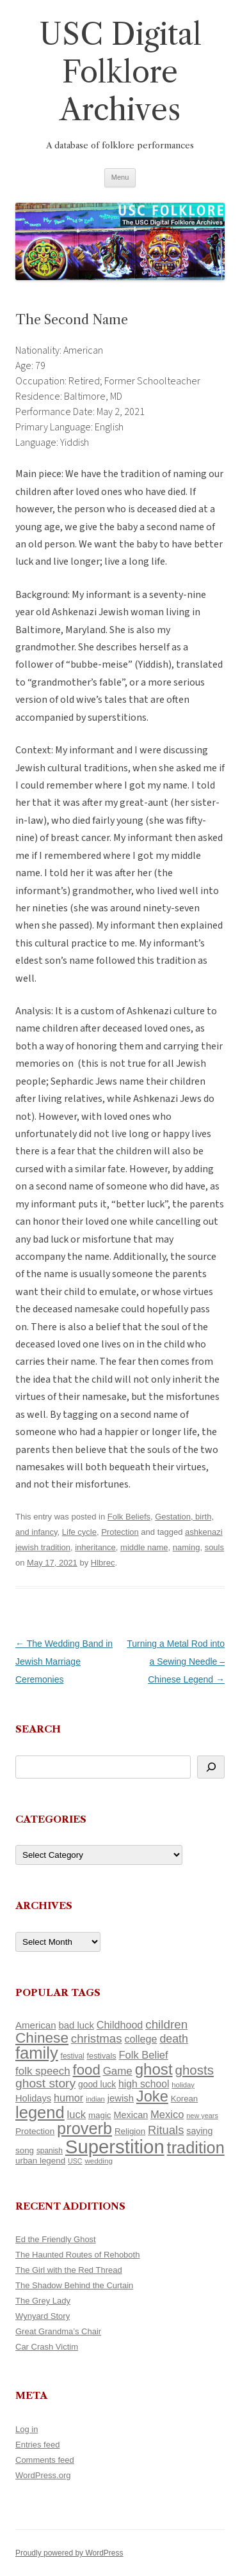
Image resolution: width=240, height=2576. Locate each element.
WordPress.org (42, 2475)
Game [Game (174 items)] (117, 2071)
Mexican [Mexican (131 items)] (130, 2115)
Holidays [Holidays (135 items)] (33, 2098)
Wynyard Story (42, 2316)
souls (214, 1547)
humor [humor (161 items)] (68, 2097)
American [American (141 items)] (35, 2025)
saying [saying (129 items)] (199, 2131)
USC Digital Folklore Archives (120, 72)
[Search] (211, 1767)
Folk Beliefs (129, 1516)
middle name (144, 1547)
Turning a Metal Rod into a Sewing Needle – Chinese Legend (176, 1661)
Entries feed (37, 2444)
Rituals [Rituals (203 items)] (166, 2130)
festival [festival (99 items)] (72, 2056)
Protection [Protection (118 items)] (34, 2131)
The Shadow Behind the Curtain (74, 2285)
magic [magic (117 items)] (99, 2115)
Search (38, 1729)
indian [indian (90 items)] (95, 2099)
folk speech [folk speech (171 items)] (42, 2071)
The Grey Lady (42, 2300)
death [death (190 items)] (173, 2038)
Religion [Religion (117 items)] (130, 2131)
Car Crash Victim (46, 2347)
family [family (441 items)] (36, 2053)
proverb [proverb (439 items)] (84, 2128)
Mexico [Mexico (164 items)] (167, 2115)
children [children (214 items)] (166, 2024)
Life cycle (79, 1532)
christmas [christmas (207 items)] (96, 2038)
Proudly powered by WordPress (69, 2553)
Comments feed (44, 2460)
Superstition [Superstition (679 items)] (114, 2146)
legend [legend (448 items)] (40, 2112)
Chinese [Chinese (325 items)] (41, 2038)
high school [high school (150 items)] (143, 2083)
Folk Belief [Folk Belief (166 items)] (143, 2055)
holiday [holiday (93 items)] (183, 2085)
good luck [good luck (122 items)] (97, 2084)
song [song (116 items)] (24, 2150)
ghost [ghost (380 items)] (154, 2069)
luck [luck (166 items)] (76, 2115)
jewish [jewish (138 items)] (121, 2098)
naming (186, 1547)
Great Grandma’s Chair (58, 2331)
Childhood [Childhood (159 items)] (120, 2024)
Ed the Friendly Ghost (55, 2239)
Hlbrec (103, 1562)
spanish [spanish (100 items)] (49, 2150)
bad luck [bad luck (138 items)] (76, 2025)
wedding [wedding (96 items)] (98, 2160)
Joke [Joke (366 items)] (152, 2096)
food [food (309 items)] (86, 2070)
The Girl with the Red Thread (68, 2270)
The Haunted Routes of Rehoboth (77, 2254)
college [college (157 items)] (140, 2039)
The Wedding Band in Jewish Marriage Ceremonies (64, 1661)
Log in (26, 2429)
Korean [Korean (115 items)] (184, 2098)
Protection (120, 1532)
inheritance (95, 1547)
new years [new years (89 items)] (202, 2115)
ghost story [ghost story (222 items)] (45, 2083)
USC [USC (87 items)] (75, 2161)
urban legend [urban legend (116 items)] (40, 2160)
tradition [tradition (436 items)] (196, 2147)
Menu (120, 177)
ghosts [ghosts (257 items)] (194, 2069)
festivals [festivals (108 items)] (101, 2056)
